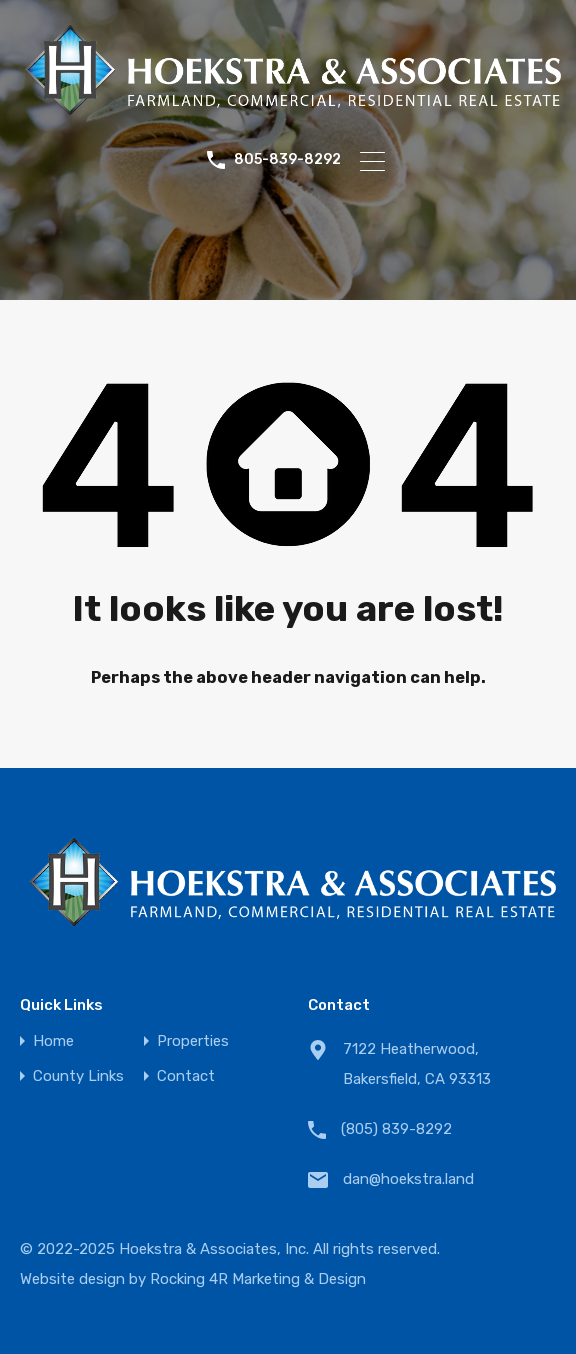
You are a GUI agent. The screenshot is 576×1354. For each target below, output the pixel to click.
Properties (193, 1041)
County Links (78, 1076)
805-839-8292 (287, 160)
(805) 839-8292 (396, 1129)
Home (53, 1041)
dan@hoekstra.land (408, 1179)
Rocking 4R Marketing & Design (258, 1279)
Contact (186, 1076)
